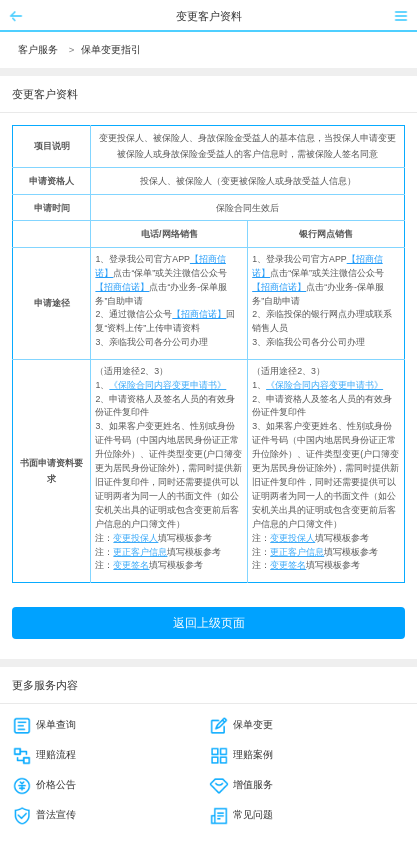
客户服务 (38, 49)
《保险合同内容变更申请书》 (167, 385)
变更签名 (131, 565)
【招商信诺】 (122, 287)
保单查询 (44, 724)
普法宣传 (44, 814)
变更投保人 (135, 538)
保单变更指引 (111, 49)
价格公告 (44, 784)
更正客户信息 (140, 552)
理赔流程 (44, 754)
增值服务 (241, 784)
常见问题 (241, 814)
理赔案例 (241, 754)
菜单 (401, 16)
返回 (16, 16)
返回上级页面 (209, 623)
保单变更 (241, 724)
